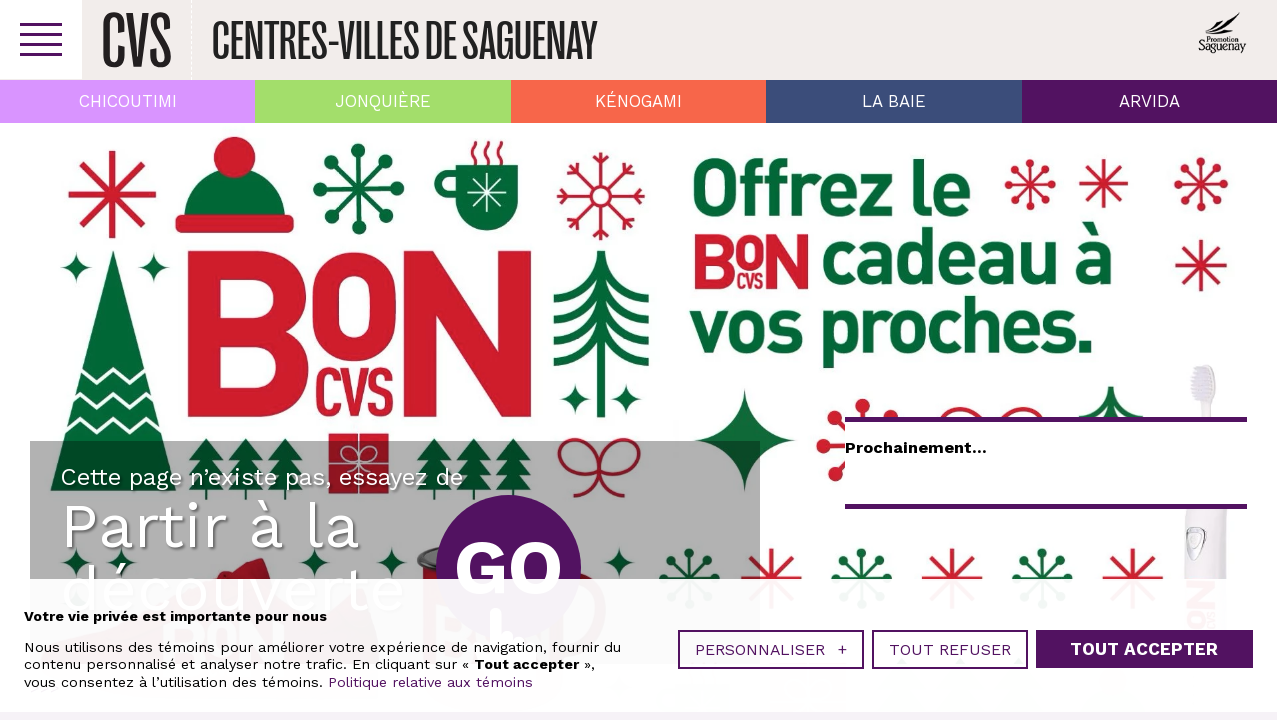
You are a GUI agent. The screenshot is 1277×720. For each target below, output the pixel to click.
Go (508, 567)
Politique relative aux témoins (430, 682)
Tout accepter (1144, 649)
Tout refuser (950, 649)
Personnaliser (771, 649)
